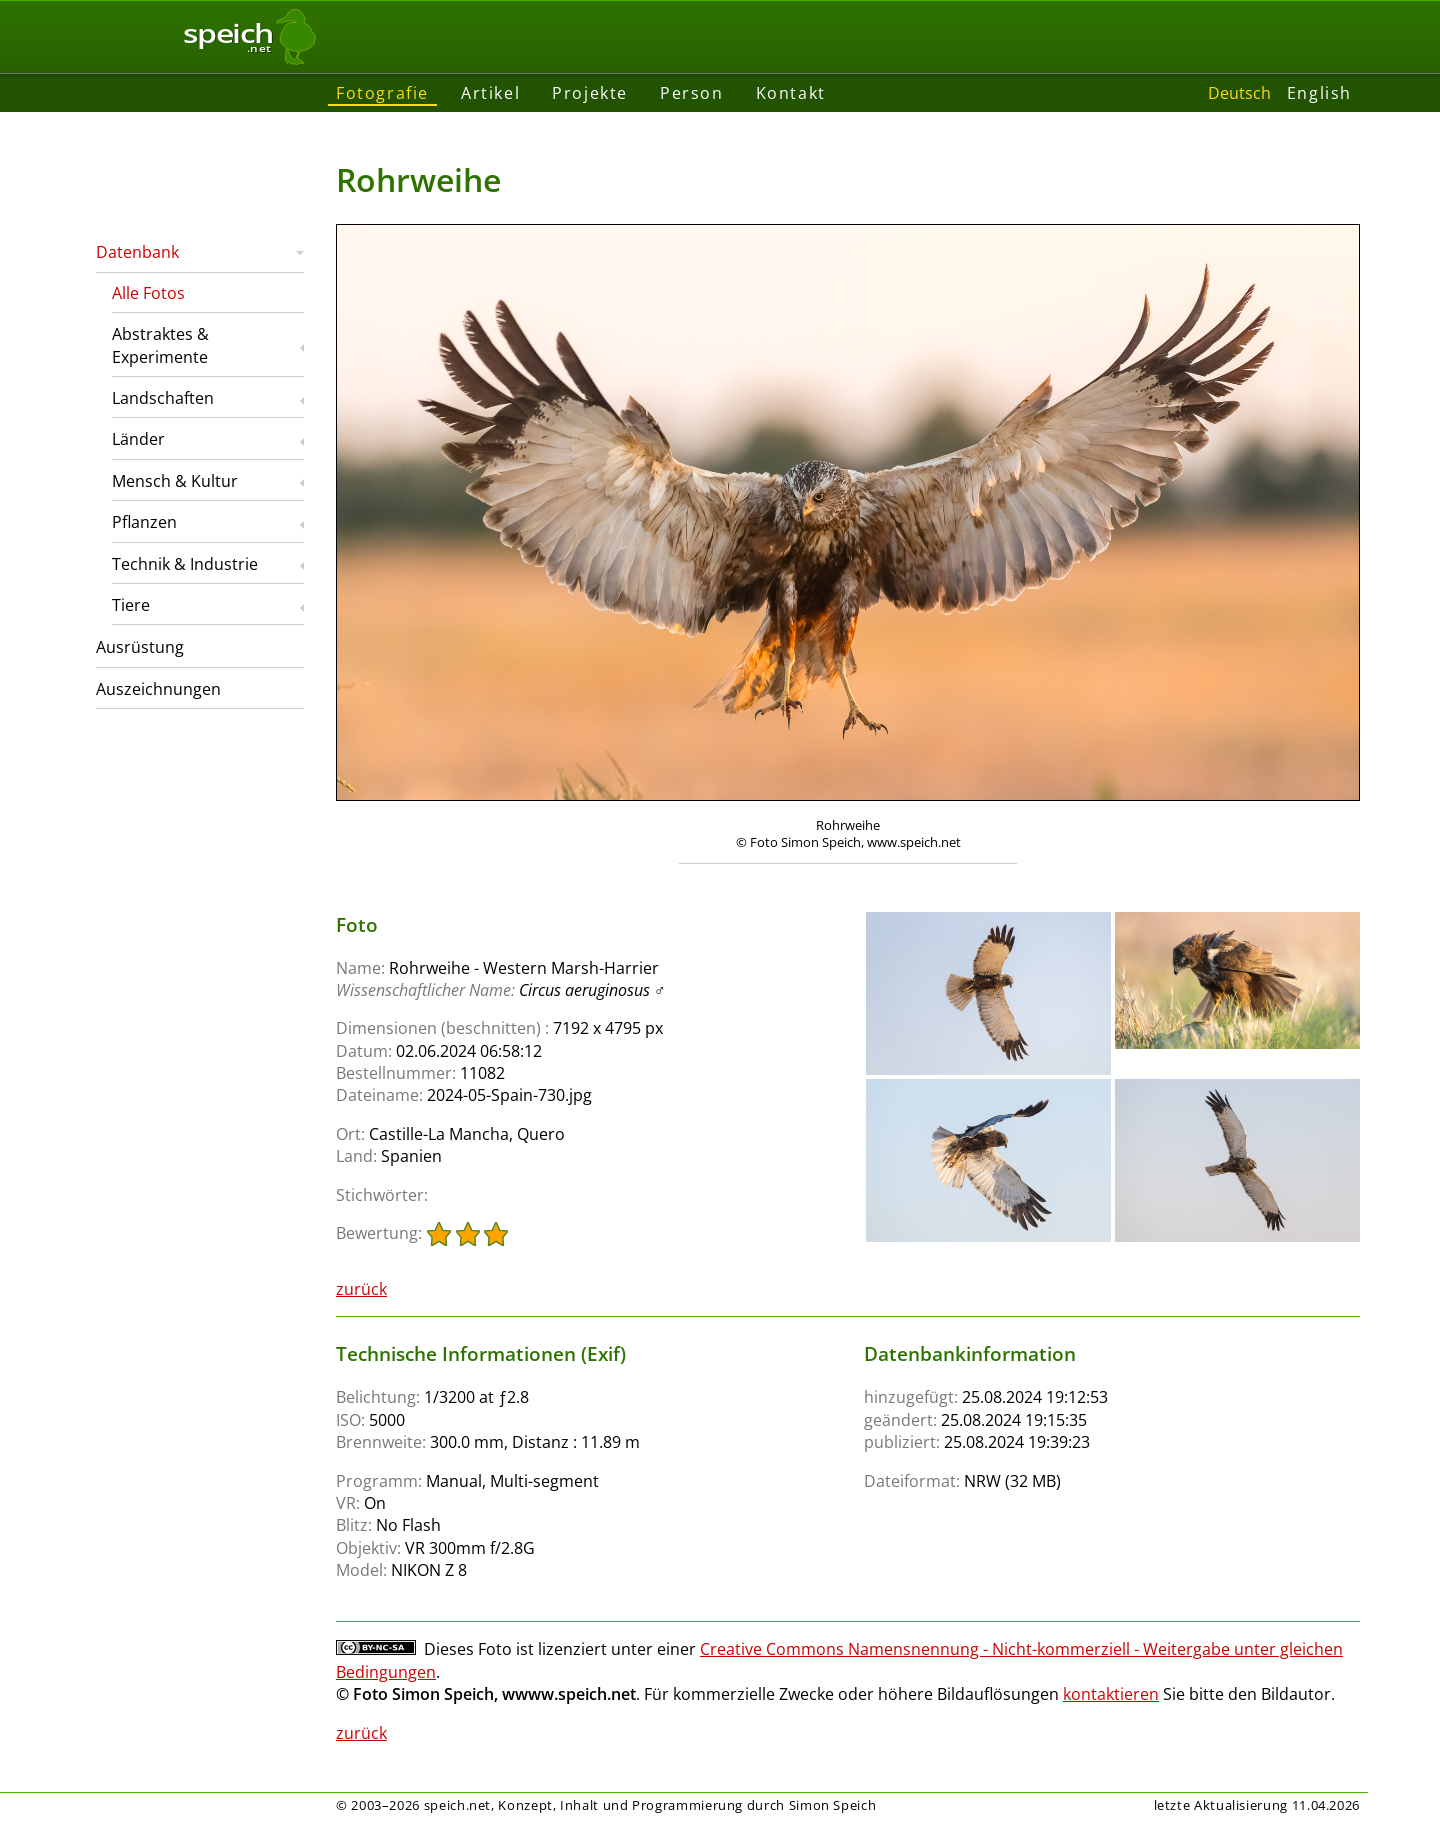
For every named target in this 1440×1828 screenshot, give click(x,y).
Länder (138, 439)
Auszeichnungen (158, 689)
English (1319, 93)
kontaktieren (1111, 1694)
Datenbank (137, 252)
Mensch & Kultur (175, 481)
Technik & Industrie (185, 564)
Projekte (590, 93)
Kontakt (791, 93)
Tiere (131, 605)
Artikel (490, 93)
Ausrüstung (140, 647)
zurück (361, 1289)
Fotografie (382, 93)
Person (692, 93)
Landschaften (163, 398)
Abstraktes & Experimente (160, 345)
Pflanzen (144, 522)
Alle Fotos (148, 293)
